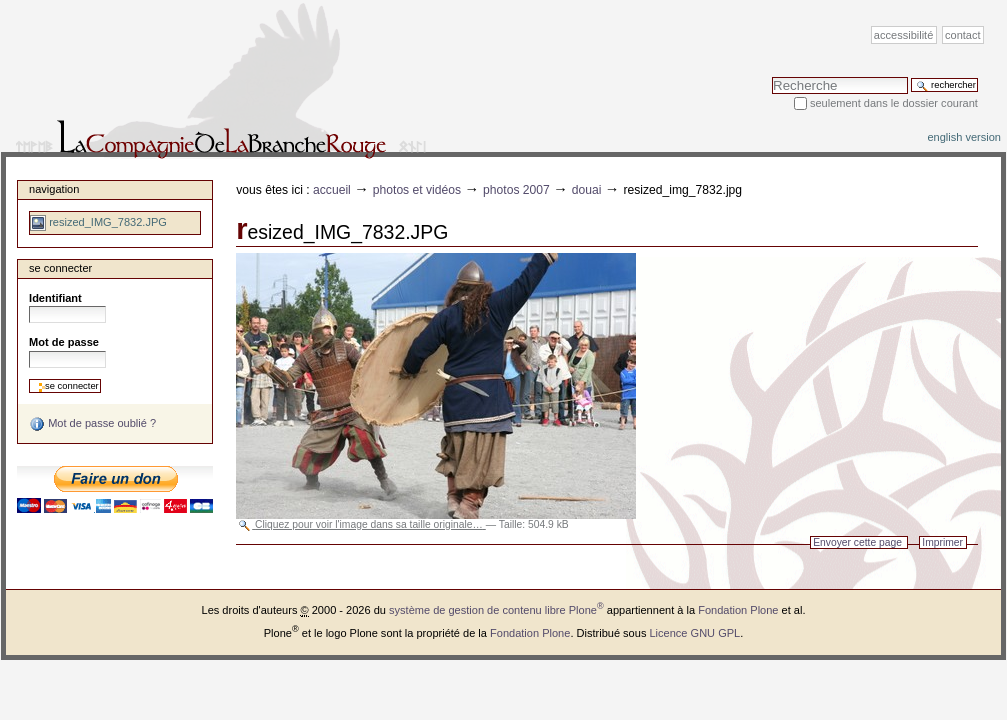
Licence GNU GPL (694, 633)
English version (964, 137)
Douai (587, 190)
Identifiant (55, 298)
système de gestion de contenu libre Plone (496, 610)
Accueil (332, 190)
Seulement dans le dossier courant (894, 103)
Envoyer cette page (857, 542)
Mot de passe (64, 342)
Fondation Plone (738, 610)
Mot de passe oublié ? (92, 424)
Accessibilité (903, 35)
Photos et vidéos (417, 190)
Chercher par (771, 76)
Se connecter (60, 268)
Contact (963, 35)
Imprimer (942, 542)
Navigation (54, 189)
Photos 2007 (516, 190)
